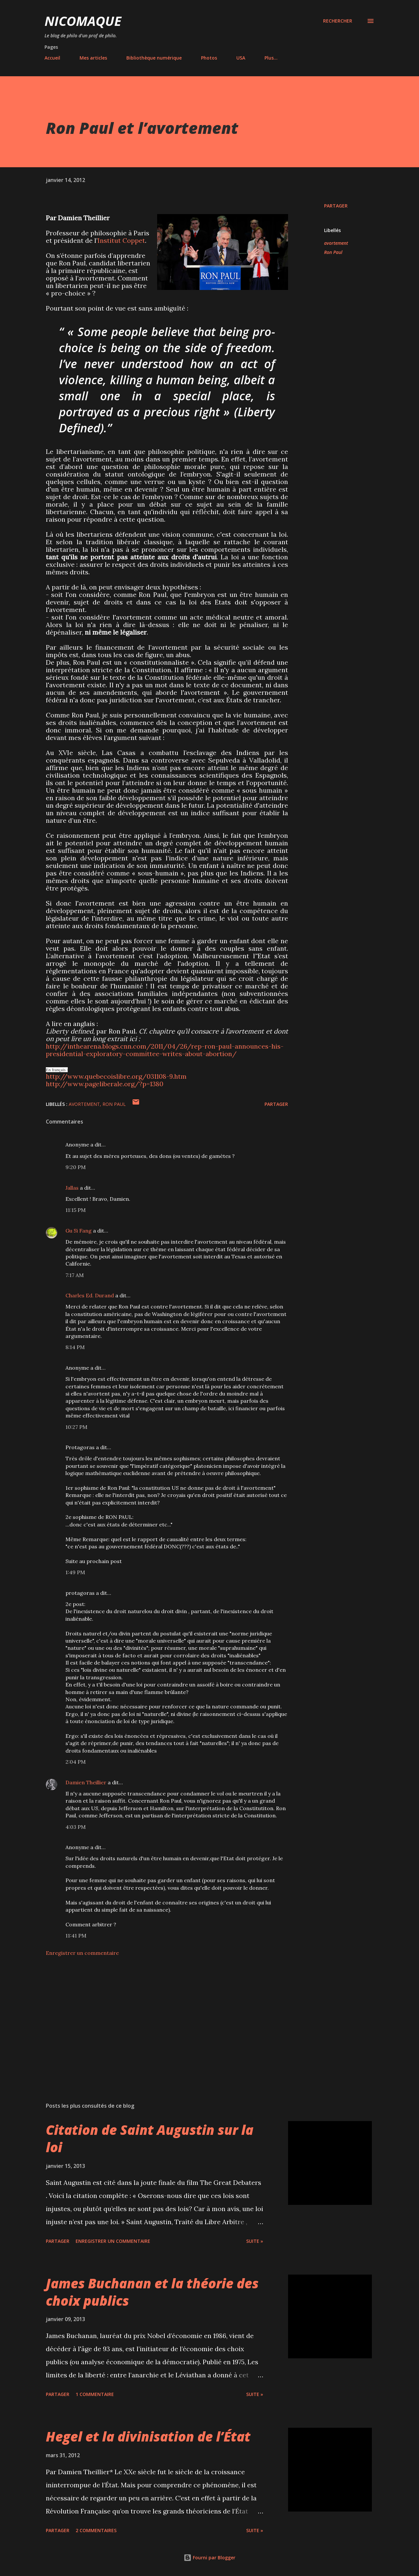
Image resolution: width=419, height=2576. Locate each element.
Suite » (254, 2241)
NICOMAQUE (83, 21)
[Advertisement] (156, 2020)
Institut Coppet (121, 240)
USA (240, 58)
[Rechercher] (337, 20)
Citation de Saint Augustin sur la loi (149, 2138)
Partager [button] (336, 206)
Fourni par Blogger (209, 2557)
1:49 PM (75, 1572)
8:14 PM (75, 1347)
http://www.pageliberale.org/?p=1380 (104, 1084)
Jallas (72, 1187)
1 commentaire (95, 2394)
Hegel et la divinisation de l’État (148, 2436)
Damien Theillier (85, 1782)
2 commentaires (96, 2530)
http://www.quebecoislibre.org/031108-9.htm (116, 1076)
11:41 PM (75, 1935)
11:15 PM (75, 1210)
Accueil (52, 58)
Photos (209, 58)
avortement (336, 243)
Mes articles (93, 58)
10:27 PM (76, 1427)
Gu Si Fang (78, 1230)
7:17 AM (74, 1275)
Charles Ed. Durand (89, 1295)
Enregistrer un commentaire (82, 1953)
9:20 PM (75, 1167)
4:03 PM (75, 1827)
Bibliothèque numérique (154, 58)
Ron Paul (333, 252)
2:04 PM (75, 1761)
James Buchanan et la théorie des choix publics (152, 2292)
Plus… (271, 58)
